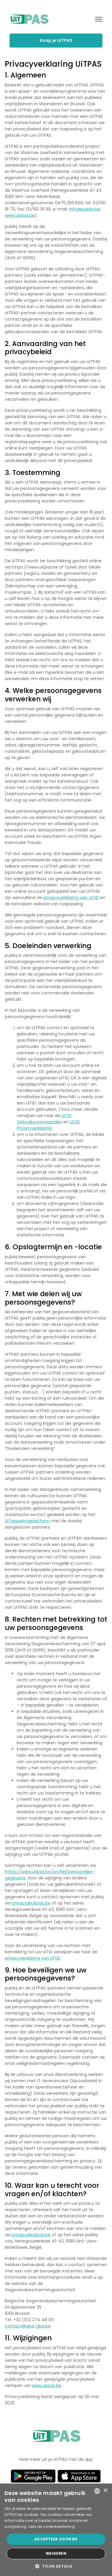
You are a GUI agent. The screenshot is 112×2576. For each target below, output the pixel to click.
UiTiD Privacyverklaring (48, 1125)
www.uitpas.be (20, 215)
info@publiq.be (84, 209)
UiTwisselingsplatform (27, 1521)
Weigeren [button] (56, 2553)
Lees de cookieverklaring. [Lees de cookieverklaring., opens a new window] (52, 2526)
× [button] (105, 2490)
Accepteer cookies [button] (56, 2539)
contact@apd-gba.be (28, 2326)
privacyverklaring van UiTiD (71, 898)
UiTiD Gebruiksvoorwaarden (44, 1119)
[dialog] (56, 2530)
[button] (55, 2566)
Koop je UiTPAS (56, 40)
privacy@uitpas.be (31, 1903)
